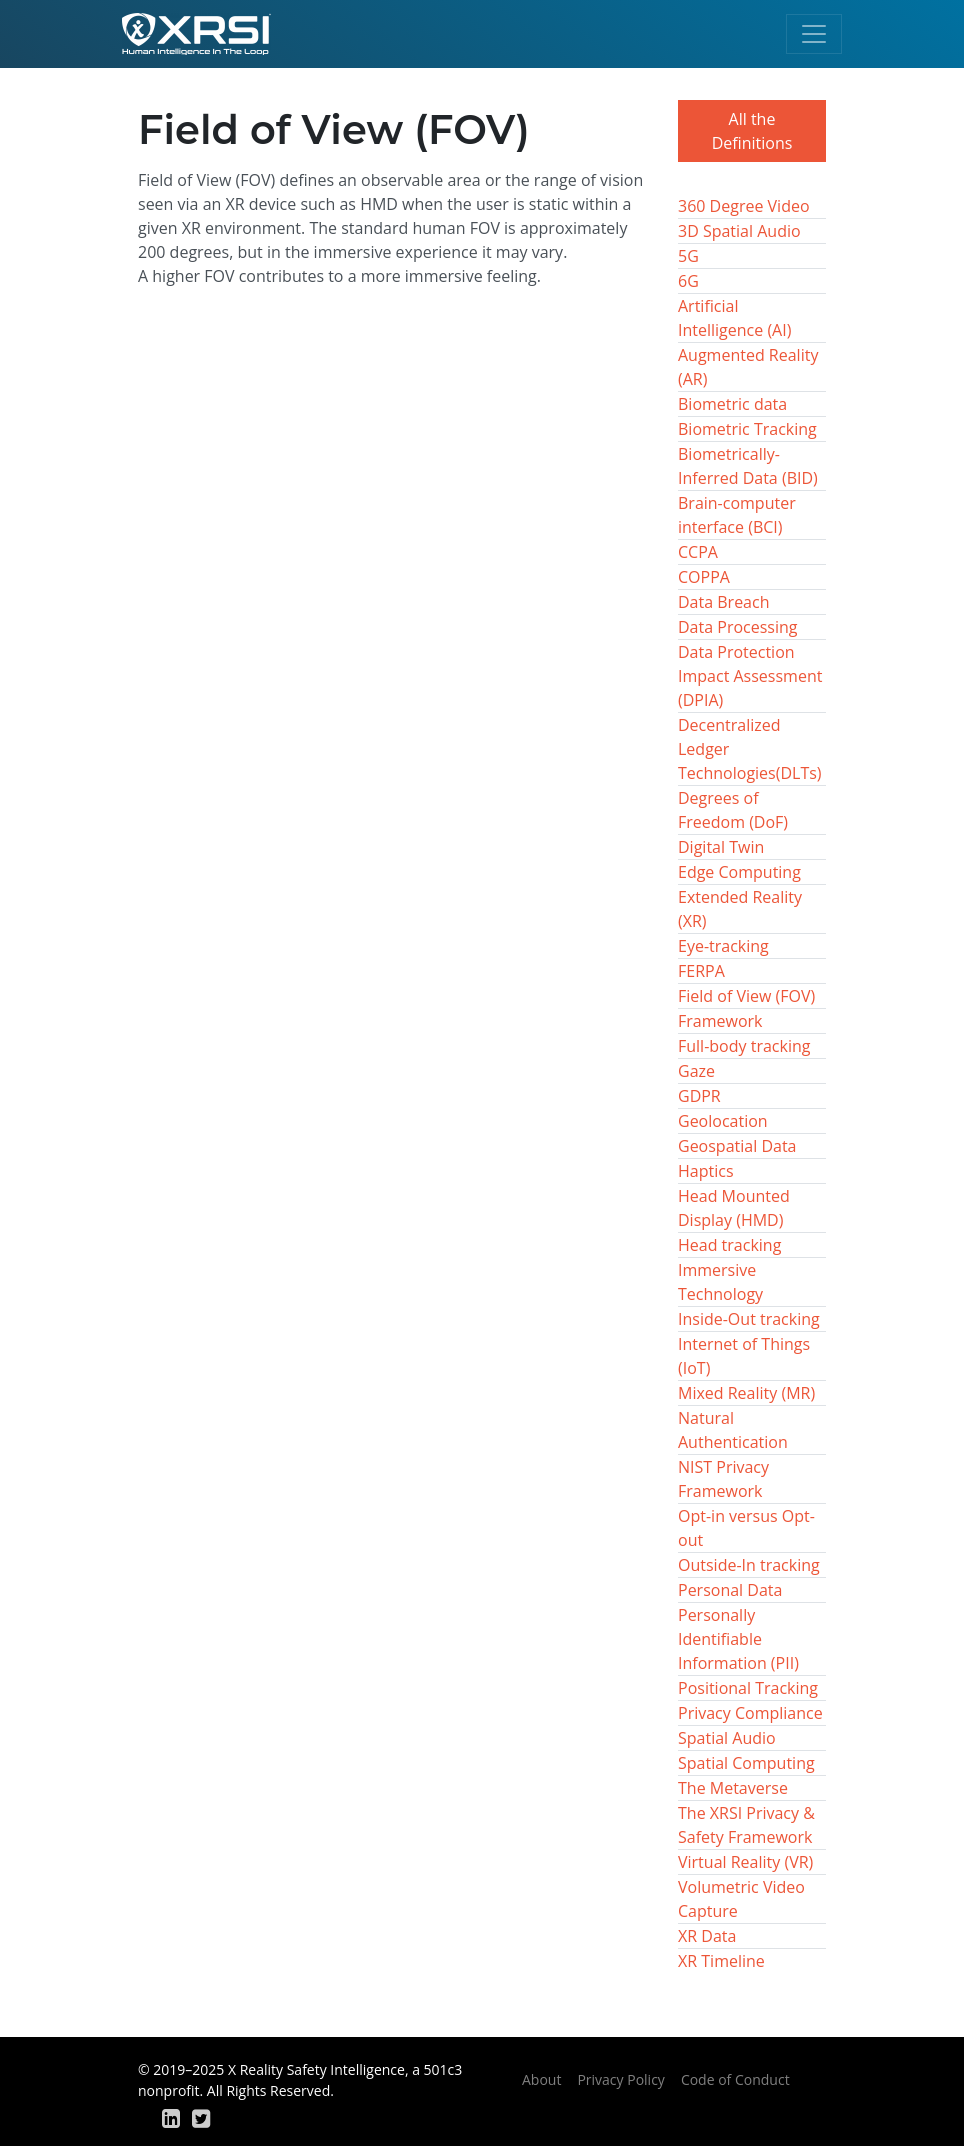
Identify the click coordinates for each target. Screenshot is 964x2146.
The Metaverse (733, 1788)
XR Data (707, 1936)
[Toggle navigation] (814, 34)
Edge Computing (739, 872)
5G (688, 256)
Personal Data (730, 1590)
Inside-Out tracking (749, 1319)
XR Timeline (721, 1961)
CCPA (698, 552)
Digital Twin (721, 847)
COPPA (704, 577)
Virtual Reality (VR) (745, 1862)
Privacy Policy (620, 2079)
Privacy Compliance (750, 1713)
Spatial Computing (746, 1763)
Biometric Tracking (747, 429)
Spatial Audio (727, 1738)
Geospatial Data (737, 1146)
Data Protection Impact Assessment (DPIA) (750, 676)
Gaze (696, 1071)
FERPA (701, 971)
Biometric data (732, 404)
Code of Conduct (735, 2079)
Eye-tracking (723, 946)
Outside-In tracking (749, 1565)
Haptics (706, 1171)
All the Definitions (752, 131)
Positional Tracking (748, 1688)
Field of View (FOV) (746, 996)
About (541, 2079)
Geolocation (723, 1121)
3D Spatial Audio (739, 231)
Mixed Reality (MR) (746, 1393)
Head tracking (729, 1245)
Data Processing (737, 627)
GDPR (699, 1096)
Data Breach (723, 602)
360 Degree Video (744, 206)
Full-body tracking (744, 1046)
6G (688, 281)
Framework (720, 1021)
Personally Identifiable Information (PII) (738, 1639)
